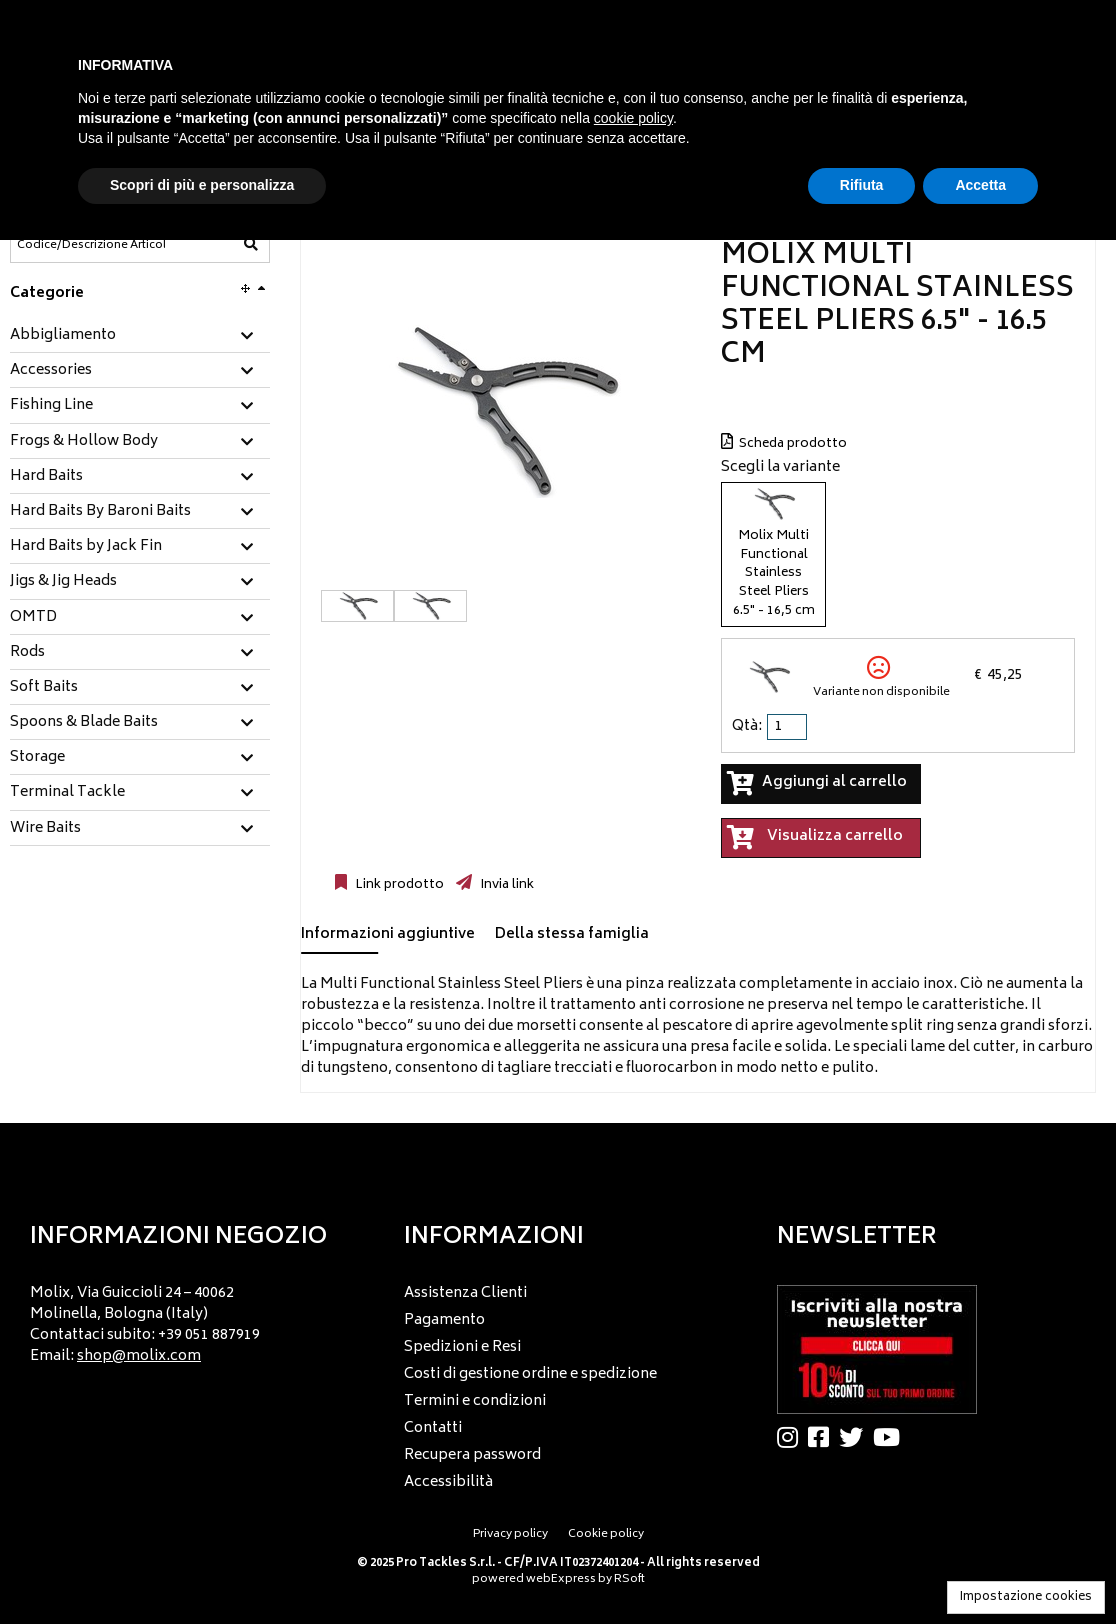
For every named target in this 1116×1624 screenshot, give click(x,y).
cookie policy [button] (633, 118)
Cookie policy (606, 1534)
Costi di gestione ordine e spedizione (530, 1374)
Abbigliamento (63, 336)
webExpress (561, 1579)
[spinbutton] (789, 727)
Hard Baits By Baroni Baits (100, 512)
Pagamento (444, 1320)
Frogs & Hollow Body (84, 442)
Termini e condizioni (475, 1401)
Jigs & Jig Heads (63, 582)
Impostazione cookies (1026, 1597)
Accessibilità (448, 1482)
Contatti (433, 1428)
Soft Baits (44, 688)
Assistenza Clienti (465, 1293)
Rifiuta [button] (862, 185)
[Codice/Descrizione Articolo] (91, 245)
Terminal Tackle (67, 793)
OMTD (33, 618)
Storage (37, 758)
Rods (27, 653)
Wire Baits (45, 829)
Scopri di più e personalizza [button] (202, 185)
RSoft (629, 1579)
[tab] (140, 336)
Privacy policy (510, 1534)
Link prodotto (398, 885)
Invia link (505, 885)
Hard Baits (46, 477)
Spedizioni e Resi (462, 1347)
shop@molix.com (139, 1356)
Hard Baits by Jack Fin (86, 547)
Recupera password (472, 1455)
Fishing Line (51, 406)
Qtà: (747, 726)
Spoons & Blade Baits (84, 723)
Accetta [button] (980, 185)
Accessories (51, 371)
